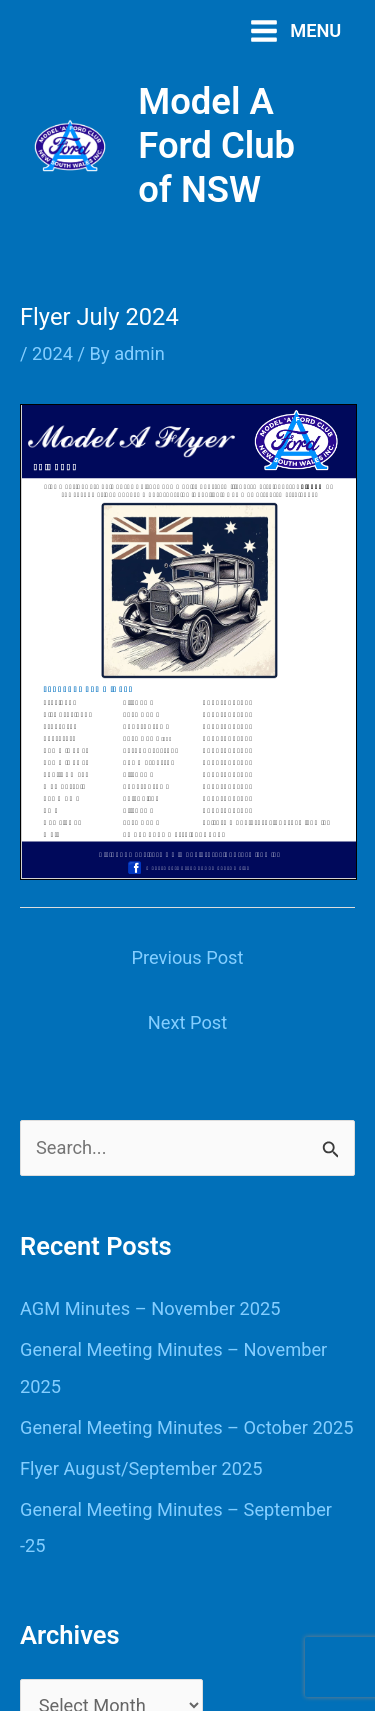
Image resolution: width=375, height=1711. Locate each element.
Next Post (187, 1022)
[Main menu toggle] (295, 30)
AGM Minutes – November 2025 (150, 1308)
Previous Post (188, 957)
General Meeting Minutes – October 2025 (186, 1427)
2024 (52, 353)
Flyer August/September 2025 (141, 1468)
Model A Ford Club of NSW (216, 145)
